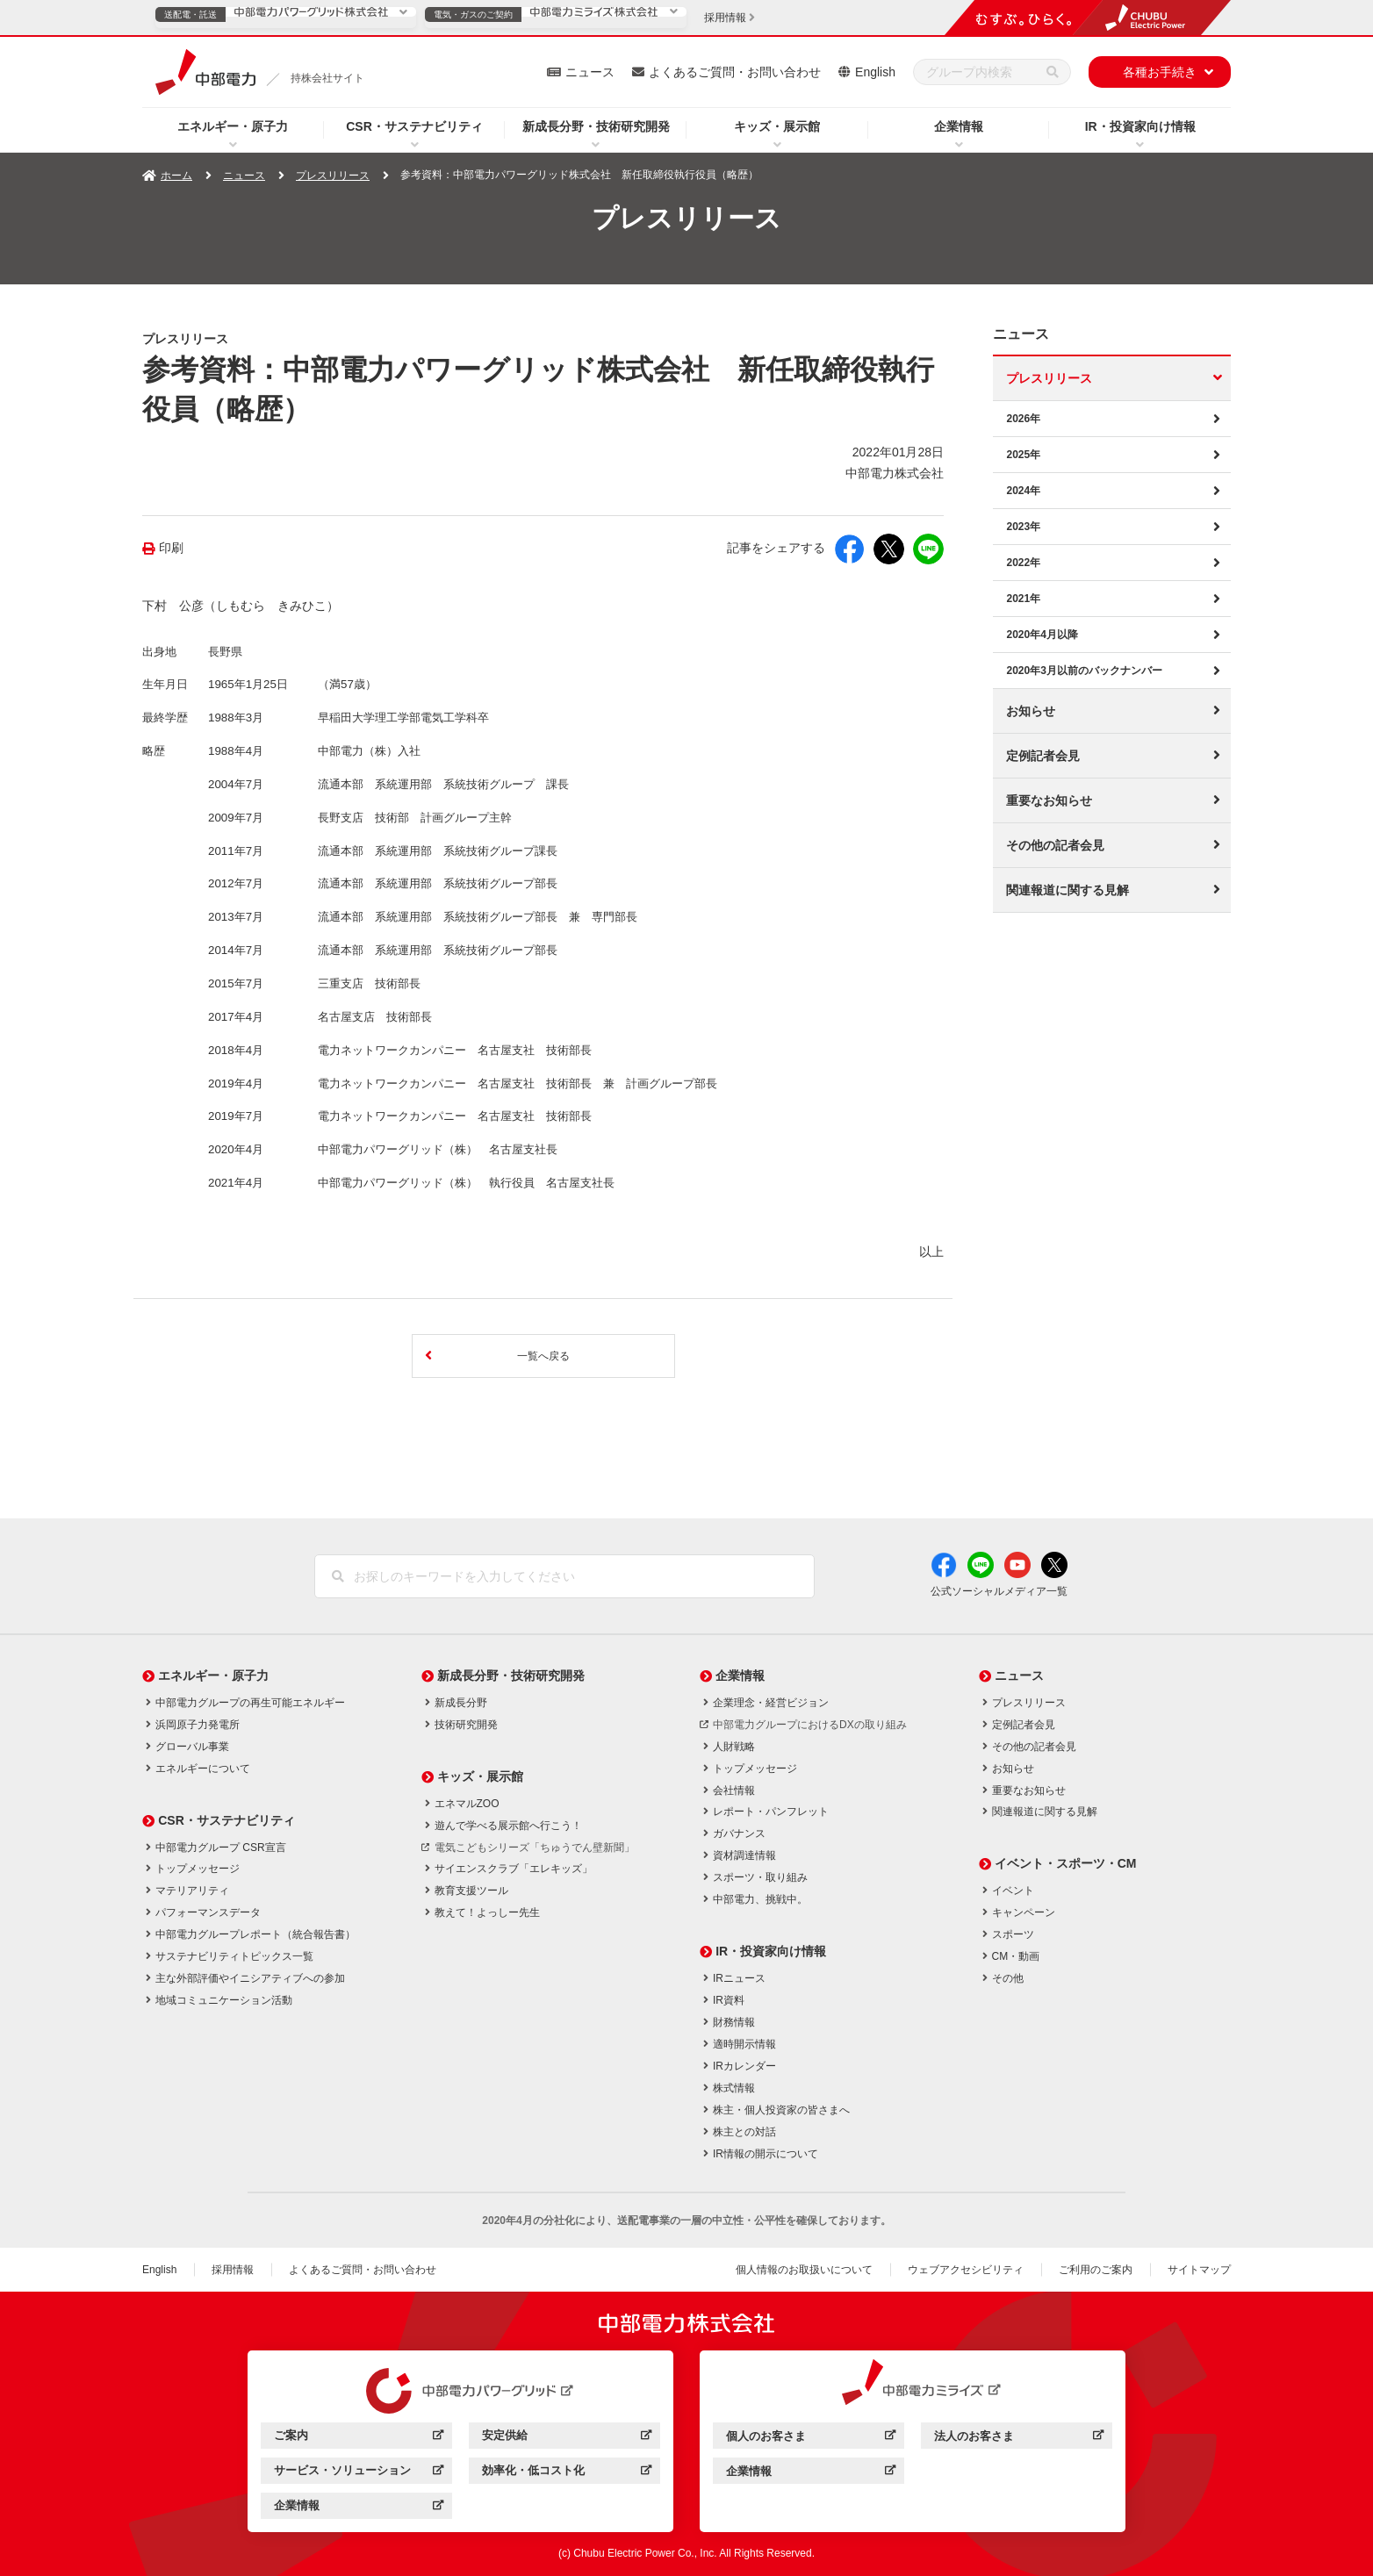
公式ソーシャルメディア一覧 (999, 1591)
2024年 (1023, 490)
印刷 (171, 548)
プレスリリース (333, 175)
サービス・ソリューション (358, 2473)
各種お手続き (1160, 72)
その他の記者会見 (1055, 845)
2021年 (1023, 598)
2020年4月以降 (1041, 634)
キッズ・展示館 (777, 126)
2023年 (1023, 526)
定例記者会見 (1043, 756)
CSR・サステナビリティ (414, 126)
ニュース (590, 72)
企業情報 (958, 126)
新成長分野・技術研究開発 (596, 126)
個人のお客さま (810, 2438)
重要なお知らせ (1049, 800)
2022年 (1023, 562)
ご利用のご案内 (1095, 2270)
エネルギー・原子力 (232, 126)
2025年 (1023, 454)
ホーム (176, 175)
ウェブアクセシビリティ (966, 2270)
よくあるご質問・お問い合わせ (735, 72)
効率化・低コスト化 (566, 2473)
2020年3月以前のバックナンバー (1083, 670)
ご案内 (358, 2438)
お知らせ (1030, 711)
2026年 (1023, 419)
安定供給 (566, 2438)
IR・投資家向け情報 (1140, 126)
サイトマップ (1199, 2270)
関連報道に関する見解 (1067, 890)
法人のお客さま (1018, 2438)
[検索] (1052, 72)
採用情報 (233, 2270)
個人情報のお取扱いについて (804, 2270)
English (875, 72)
